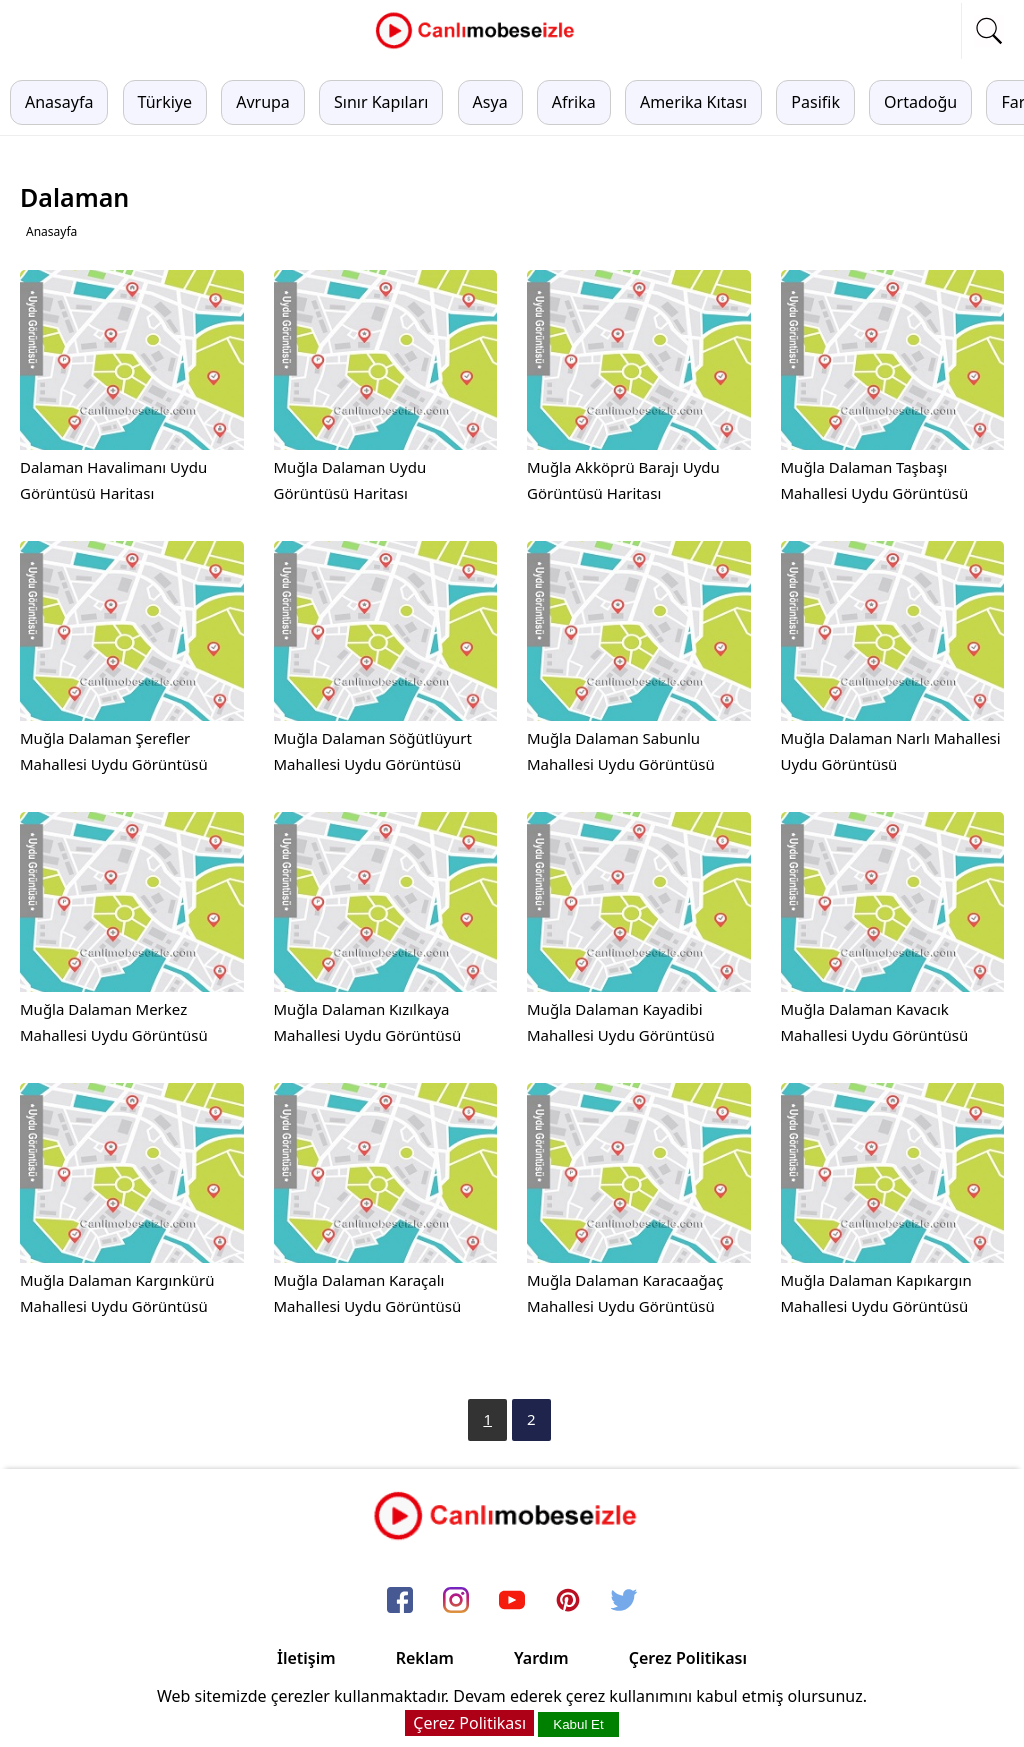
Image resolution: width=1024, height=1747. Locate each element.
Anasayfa (59, 102)
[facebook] (400, 1601)
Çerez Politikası (688, 1658)
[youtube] (512, 1601)
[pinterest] (568, 1601)
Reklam (425, 1658)
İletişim (306, 1658)
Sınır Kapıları (381, 102)
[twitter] (624, 1601)
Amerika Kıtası (693, 102)
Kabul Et (578, 1724)
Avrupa (263, 102)
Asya (490, 102)
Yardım (541, 1658)
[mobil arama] (989, 31)
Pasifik (815, 102)
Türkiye (165, 102)
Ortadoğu (920, 102)
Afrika (574, 102)
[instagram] (456, 1601)
